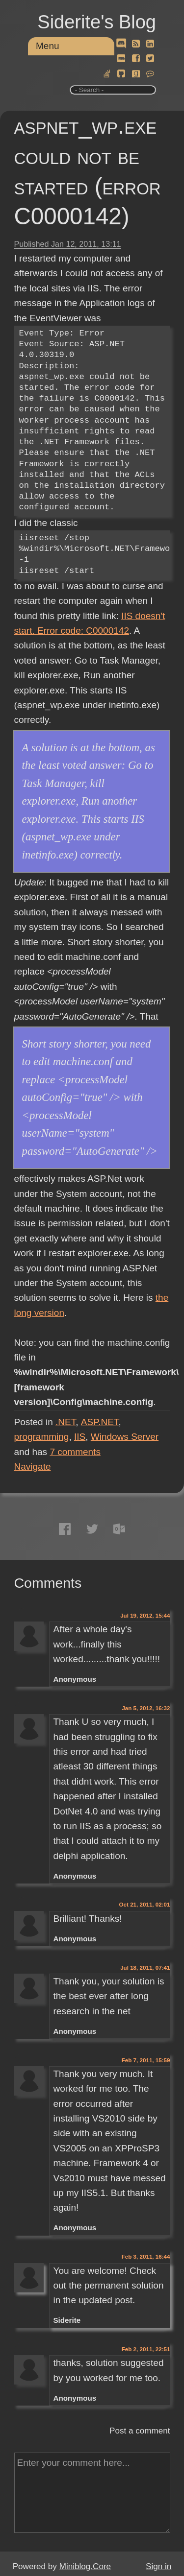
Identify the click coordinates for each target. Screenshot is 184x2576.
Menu (47, 46)
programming (41, 1436)
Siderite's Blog (96, 22)
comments (75, 1452)
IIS (79, 1436)
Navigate (32, 1466)
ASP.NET (100, 1422)
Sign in (158, 2566)
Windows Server (124, 1436)
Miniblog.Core (85, 2566)
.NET (65, 1422)
